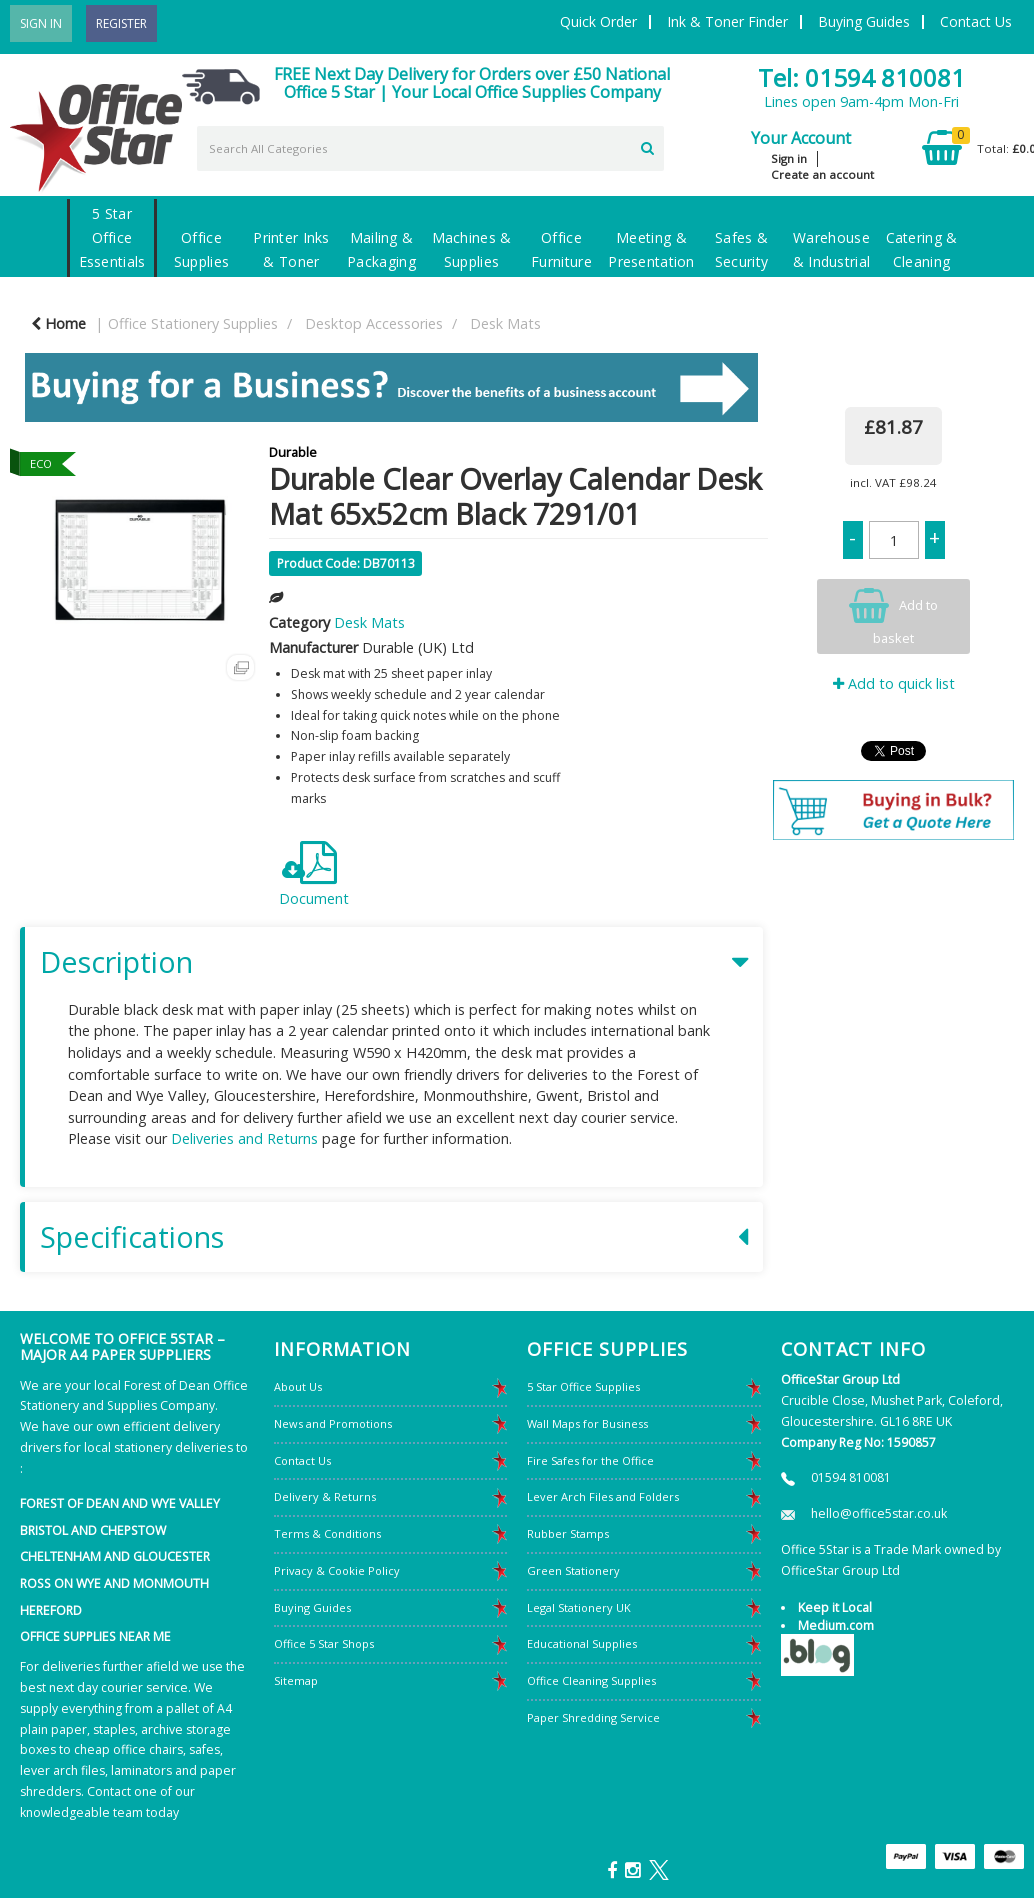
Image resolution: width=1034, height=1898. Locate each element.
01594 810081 (851, 1477)
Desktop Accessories (374, 323)
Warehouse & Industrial (831, 249)
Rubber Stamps (568, 1533)
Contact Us (976, 21)
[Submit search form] (647, 146)
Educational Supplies (582, 1643)
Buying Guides (864, 21)
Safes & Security (741, 249)
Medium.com (836, 1625)
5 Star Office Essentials (112, 237)
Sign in (789, 158)
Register (121, 23)
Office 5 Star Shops (324, 1643)
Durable (293, 452)
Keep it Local (835, 1607)
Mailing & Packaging (381, 249)
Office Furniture (561, 249)
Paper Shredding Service (593, 1717)
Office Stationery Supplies (193, 323)
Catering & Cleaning (922, 249)
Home (58, 323)
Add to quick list (894, 683)
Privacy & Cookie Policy (337, 1570)
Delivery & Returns (325, 1496)
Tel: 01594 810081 (861, 77)
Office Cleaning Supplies (591, 1680)
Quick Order (598, 21)
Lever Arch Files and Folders (603, 1496)
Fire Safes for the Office (590, 1460)
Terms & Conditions (327, 1533)
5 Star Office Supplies (583, 1386)
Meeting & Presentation (651, 249)
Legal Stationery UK (579, 1607)
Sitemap (296, 1680)
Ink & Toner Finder (727, 21)
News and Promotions (333, 1423)
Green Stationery (573, 1570)
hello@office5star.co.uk (879, 1513)
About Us (298, 1386)
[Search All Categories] (430, 148)
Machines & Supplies (472, 249)
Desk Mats (505, 323)
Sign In (41, 23)
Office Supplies (201, 249)
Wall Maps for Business (587, 1423)
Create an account (822, 174)
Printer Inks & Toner (291, 249)
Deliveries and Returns (244, 1138)
